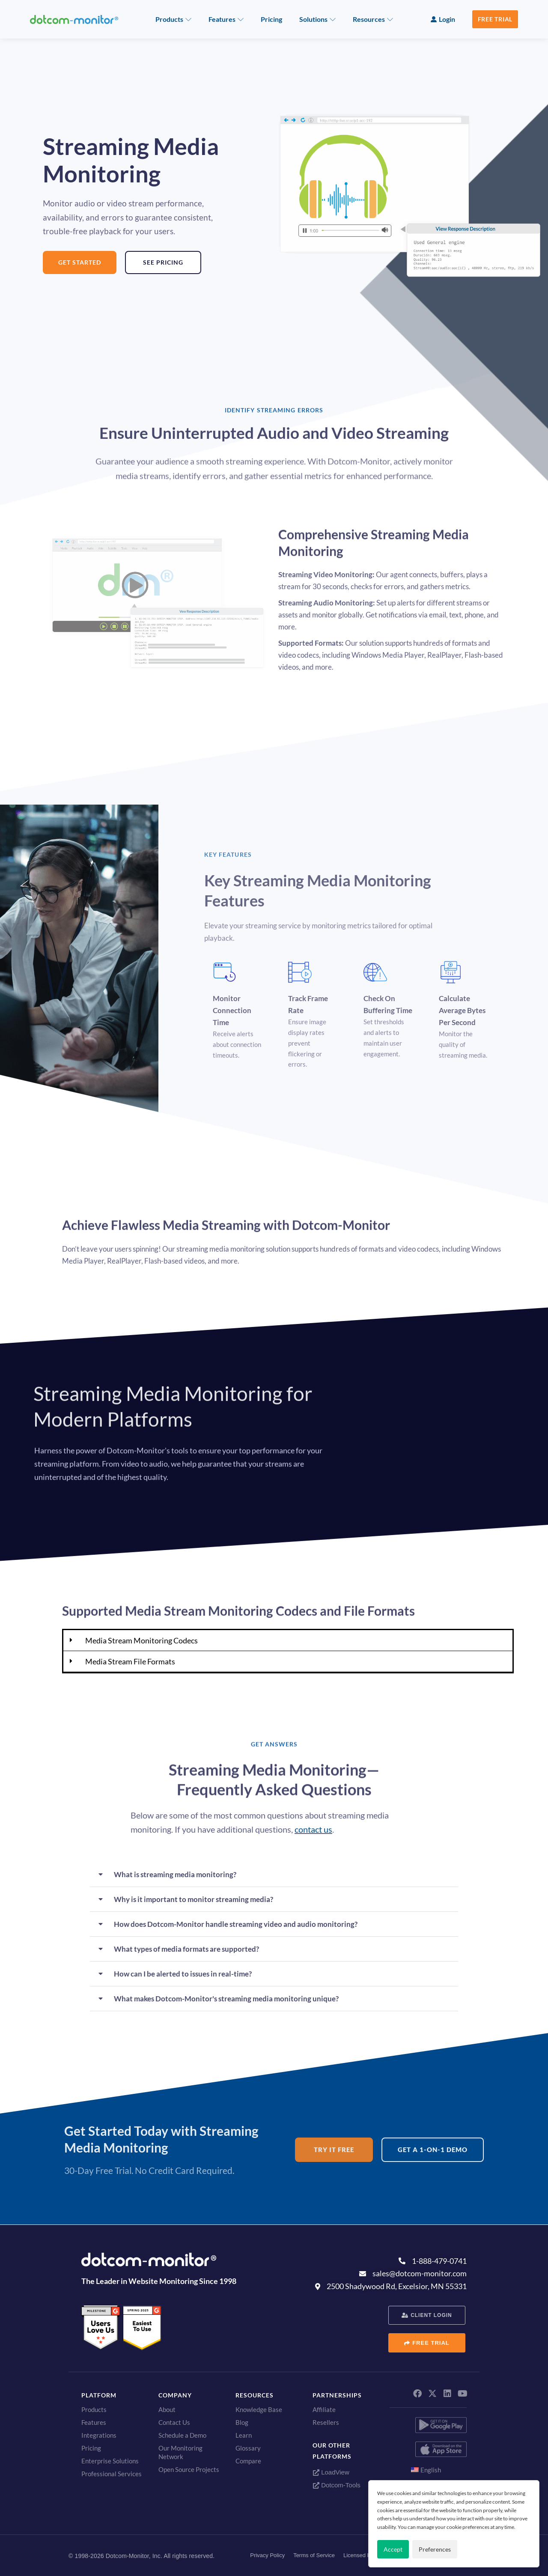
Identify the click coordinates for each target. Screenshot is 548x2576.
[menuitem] (428, 2470)
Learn (243, 2435)
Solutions (313, 19)
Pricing (271, 19)
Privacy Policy (267, 2555)
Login (447, 19)
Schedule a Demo (182, 2435)
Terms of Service (314, 2555)
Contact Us (174, 2422)
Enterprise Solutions (110, 2461)
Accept (393, 2549)
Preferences (435, 2549)
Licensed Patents (364, 2555)
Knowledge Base (258, 2409)
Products (169, 19)
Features (221, 19)
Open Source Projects (188, 2469)
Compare (248, 2461)
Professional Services (111, 2474)
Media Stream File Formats (130, 1661)
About (167, 2409)
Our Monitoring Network (180, 2452)
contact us (313, 1829)
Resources (369, 19)
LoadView (331, 2472)
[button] (287, 1640)
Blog (241, 2422)
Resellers (326, 2422)
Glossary (248, 2448)
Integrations (98, 2435)
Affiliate (324, 2409)
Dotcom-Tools (336, 2485)
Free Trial (495, 19)
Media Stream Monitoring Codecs (141, 1640)
